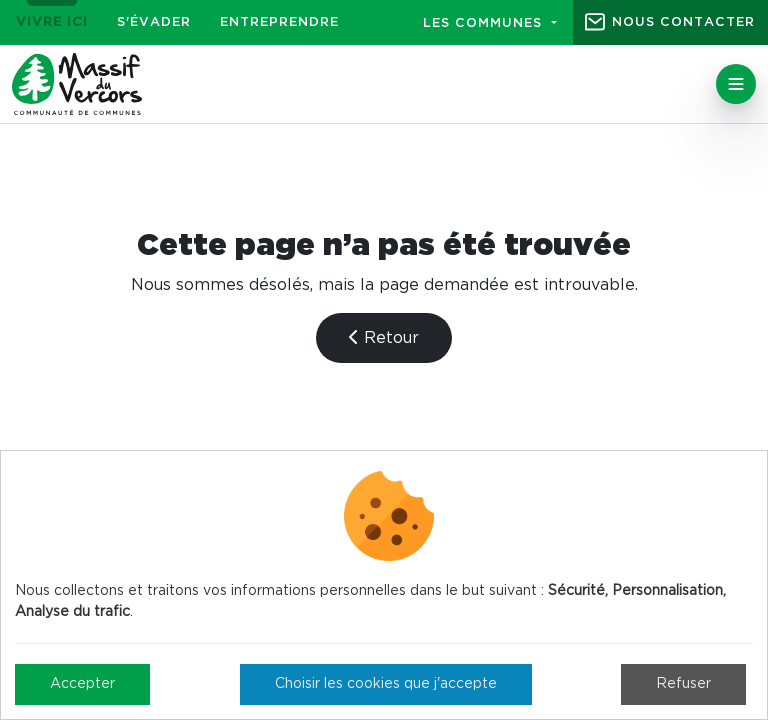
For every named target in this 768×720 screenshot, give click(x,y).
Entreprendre (279, 22)
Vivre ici (52, 22)
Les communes (485, 23)
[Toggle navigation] (736, 84)
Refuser (683, 684)
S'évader (154, 22)
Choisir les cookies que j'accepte (386, 684)
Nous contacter (683, 22)
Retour (384, 337)
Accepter (82, 684)
